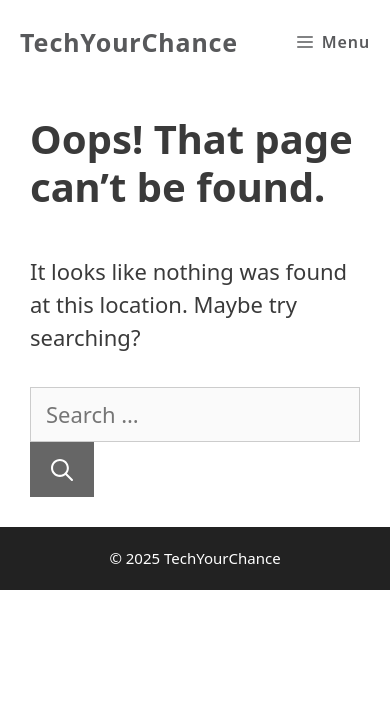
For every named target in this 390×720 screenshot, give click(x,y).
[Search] (62, 469)
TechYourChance (129, 42)
